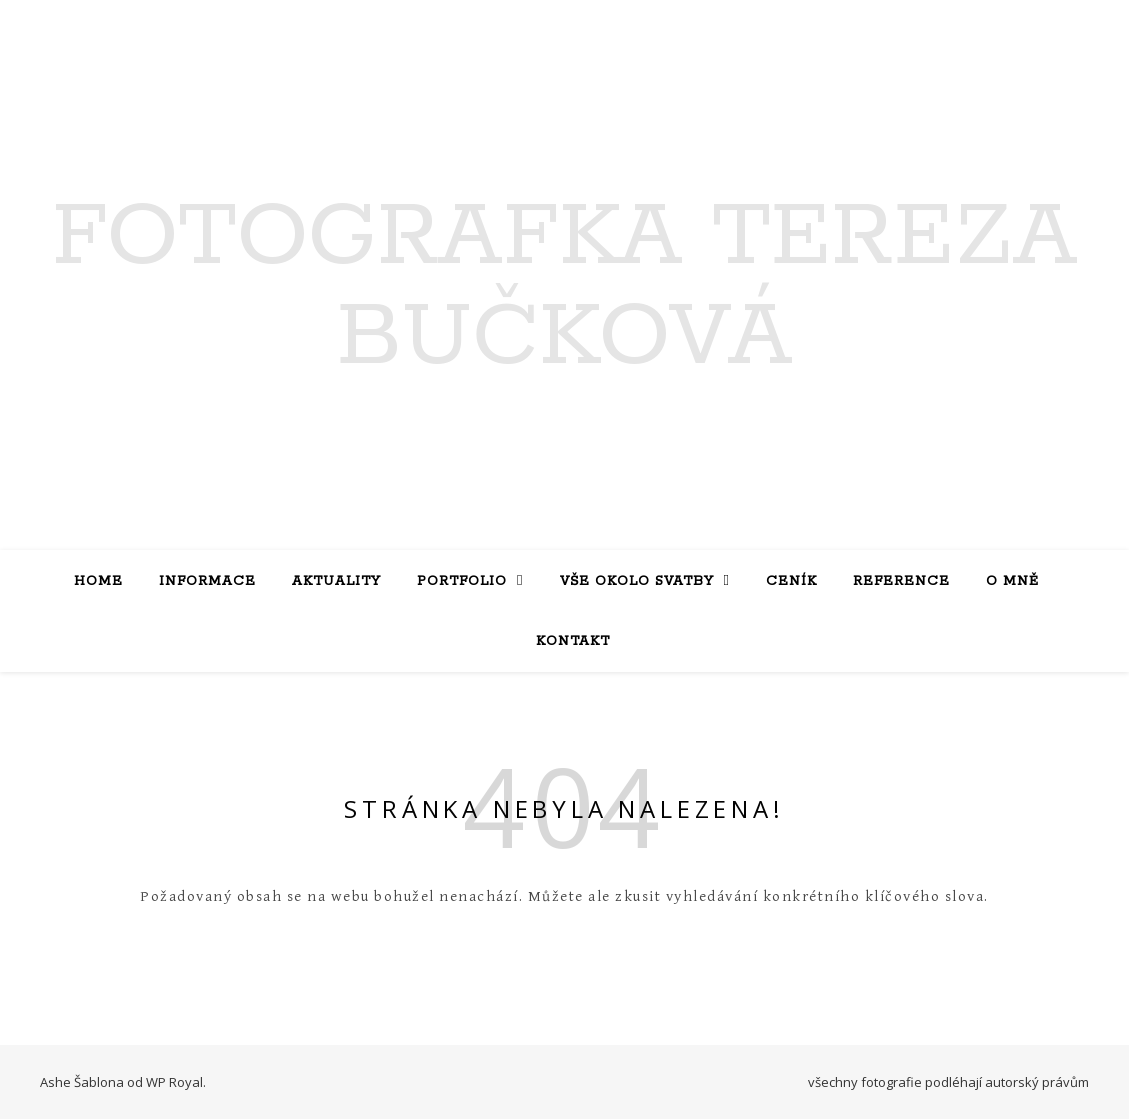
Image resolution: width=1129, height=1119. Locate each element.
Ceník (791, 581)
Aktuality (336, 581)
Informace (207, 581)
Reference (901, 581)
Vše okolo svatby (637, 581)
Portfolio (462, 581)
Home (98, 581)
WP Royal (174, 1082)
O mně (1012, 581)
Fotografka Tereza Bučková (565, 288)
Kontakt (573, 641)
